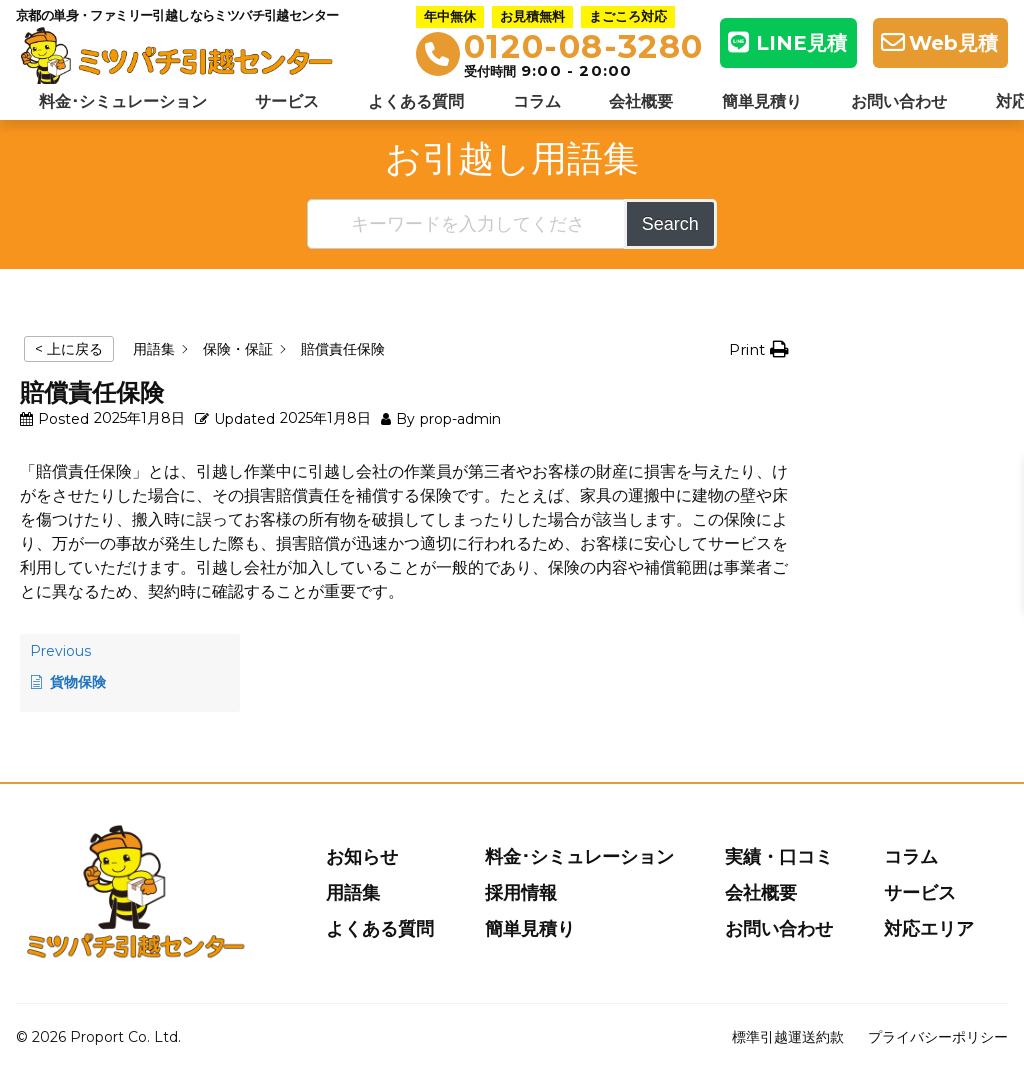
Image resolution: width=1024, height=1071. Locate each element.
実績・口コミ (779, 857)
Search (670, 224)
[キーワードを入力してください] (467, 224)
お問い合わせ (899, 101)
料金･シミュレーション (123, 101)
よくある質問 (416, 101)
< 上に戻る (69, 349)
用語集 (353, 893)
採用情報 (521, 893)
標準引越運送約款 (788, 1037)
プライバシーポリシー (938, 1037)
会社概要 (641, 101)
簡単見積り (762, 101)
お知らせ (362, 857)
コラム (537, 101)
